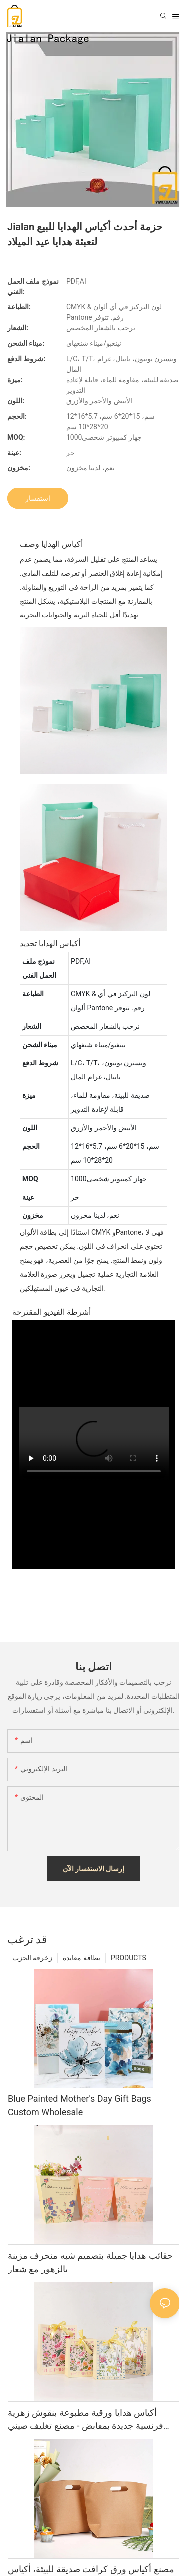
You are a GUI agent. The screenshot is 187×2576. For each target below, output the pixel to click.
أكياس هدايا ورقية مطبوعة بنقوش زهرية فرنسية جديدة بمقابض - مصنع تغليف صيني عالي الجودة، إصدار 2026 (85, 2419)
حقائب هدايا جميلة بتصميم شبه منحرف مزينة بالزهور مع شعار (90, 2262)
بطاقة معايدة (81, 1958)
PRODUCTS (128, 1958)
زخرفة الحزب (32, 1958)
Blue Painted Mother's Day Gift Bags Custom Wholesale (79, 2105)
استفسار (37, 498)
